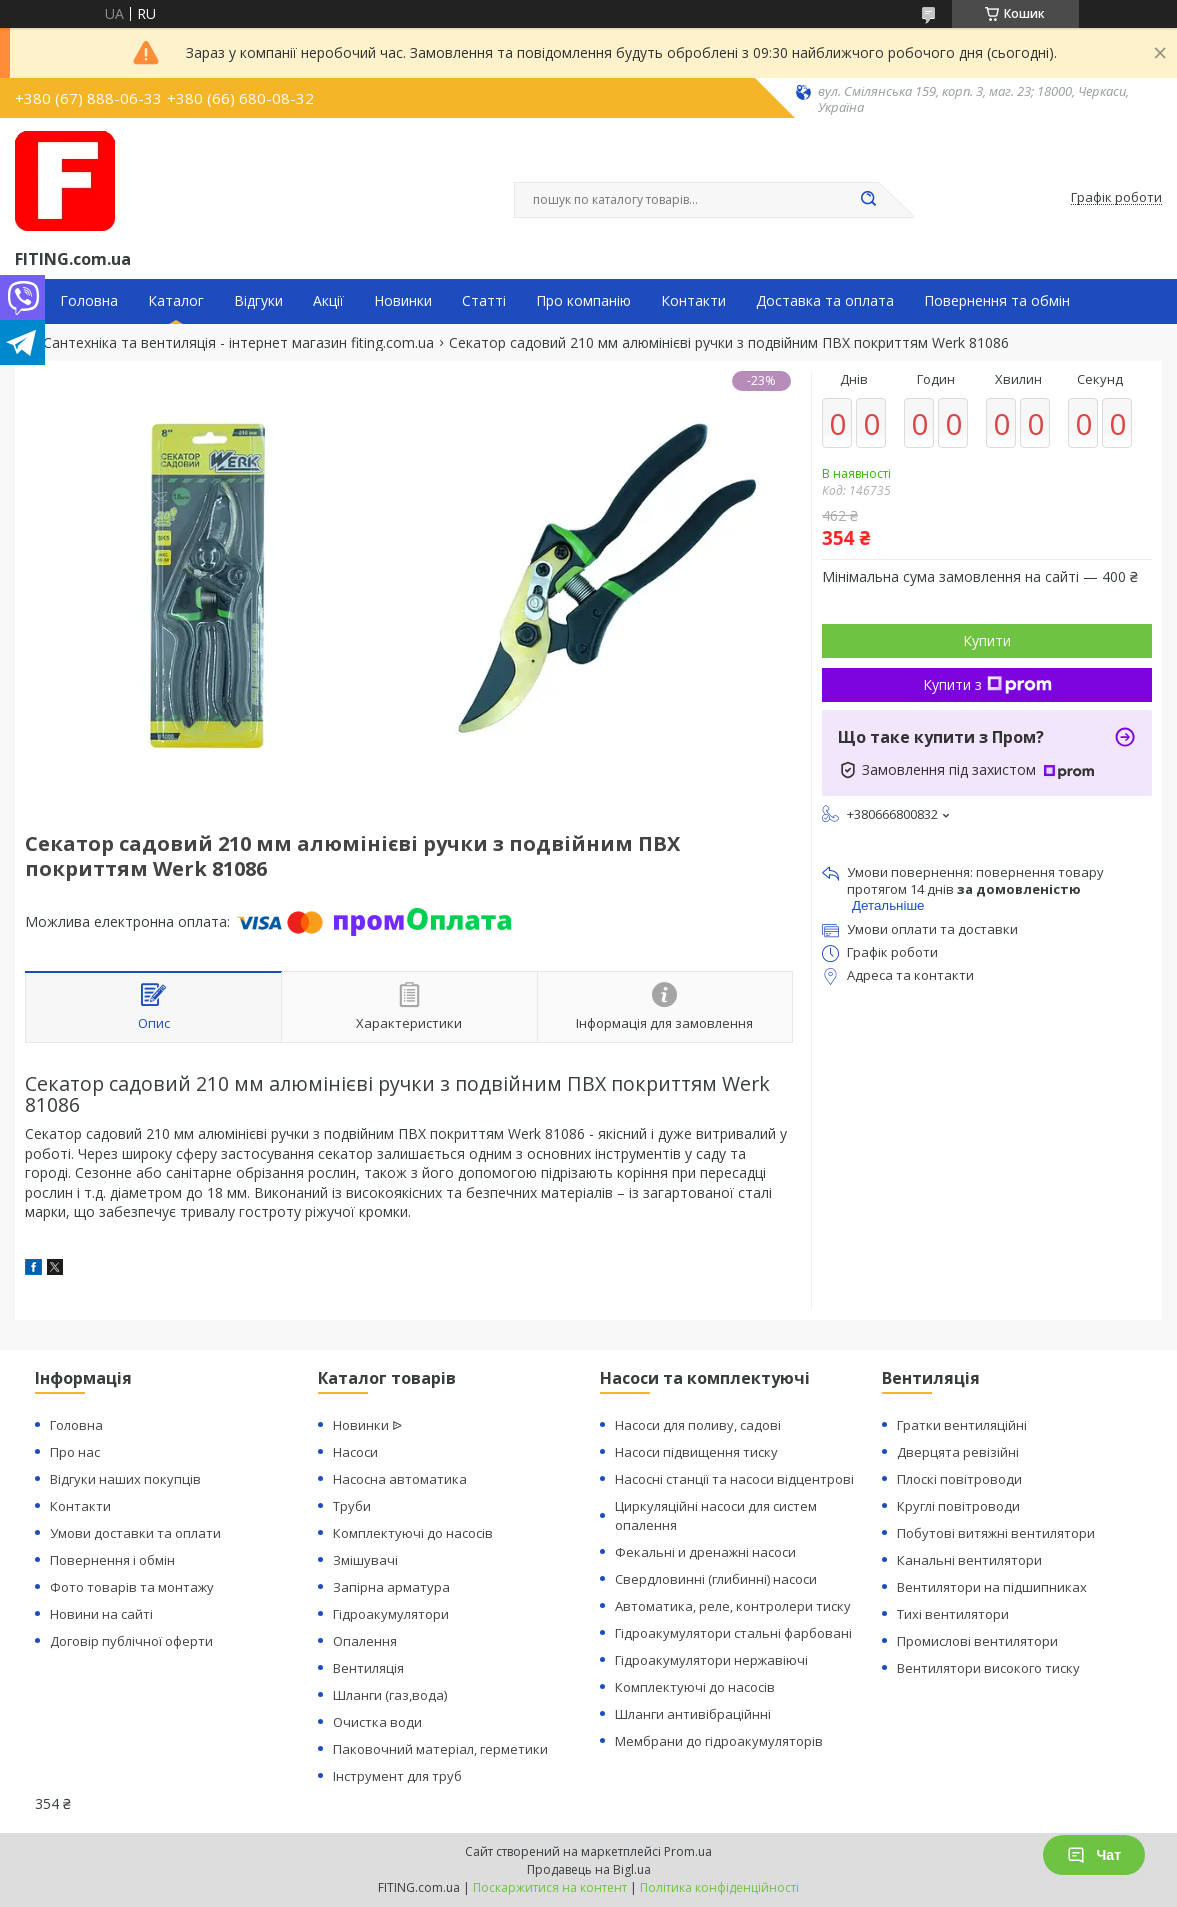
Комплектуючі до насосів (413, 1533)
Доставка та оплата (825, 301)
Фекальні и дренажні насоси (705, 1552)
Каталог (176, 301)
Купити (987, 640)
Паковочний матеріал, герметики (440, 1749)
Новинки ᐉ (367, 1425)
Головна (89, 301)
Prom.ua (688, 1851)
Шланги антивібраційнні (693, 1714)
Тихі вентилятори (953, 1614)
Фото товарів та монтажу (132, 1587)
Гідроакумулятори (391, 1614)
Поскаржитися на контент (550, 1887)
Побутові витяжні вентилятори (996, 1533)
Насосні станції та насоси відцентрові (734, 1479)
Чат (1094, 1855)
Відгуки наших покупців (125, 1479)
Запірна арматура (391, 1587)
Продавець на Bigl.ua (589, 1869)
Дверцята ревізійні (958, 1452)
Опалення (365, 1641)
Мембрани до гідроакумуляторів (719, 1741)
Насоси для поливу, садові (698, 1425)
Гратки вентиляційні (962, 1425)
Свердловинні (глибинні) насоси (716, 1579)
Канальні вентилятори (969, 1560)
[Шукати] (869, 200)
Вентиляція (368, 1668)
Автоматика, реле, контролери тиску (733, 1606)
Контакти (693, 301)
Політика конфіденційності (719, 1887)
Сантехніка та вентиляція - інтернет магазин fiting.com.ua (238, 343)
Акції (328, 301)
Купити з (987, 684)
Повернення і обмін (112, 1560)
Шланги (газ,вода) (390, 1695)
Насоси (355, 1452)
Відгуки (258, 301)
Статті (484, 301)
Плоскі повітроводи (959, 1479)
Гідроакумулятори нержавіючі (711, 1660)
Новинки (403, 301)
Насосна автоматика (400, 1479)
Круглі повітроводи (958, 1506)
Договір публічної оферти (131, 1641)
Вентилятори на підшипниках (992, 1587)
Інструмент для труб (397, 1776)
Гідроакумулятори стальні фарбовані (733, 1633)
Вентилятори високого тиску (988, 1668)
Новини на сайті (101, 1614)
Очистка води (377, 1722)
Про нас (75, 1452)
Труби (352, 1506)
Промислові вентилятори (977, 1641)
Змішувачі (365, 1560)
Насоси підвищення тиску (696, 1452)
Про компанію (583, 301)
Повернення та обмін (997, 301)
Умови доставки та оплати (135, 1533)
